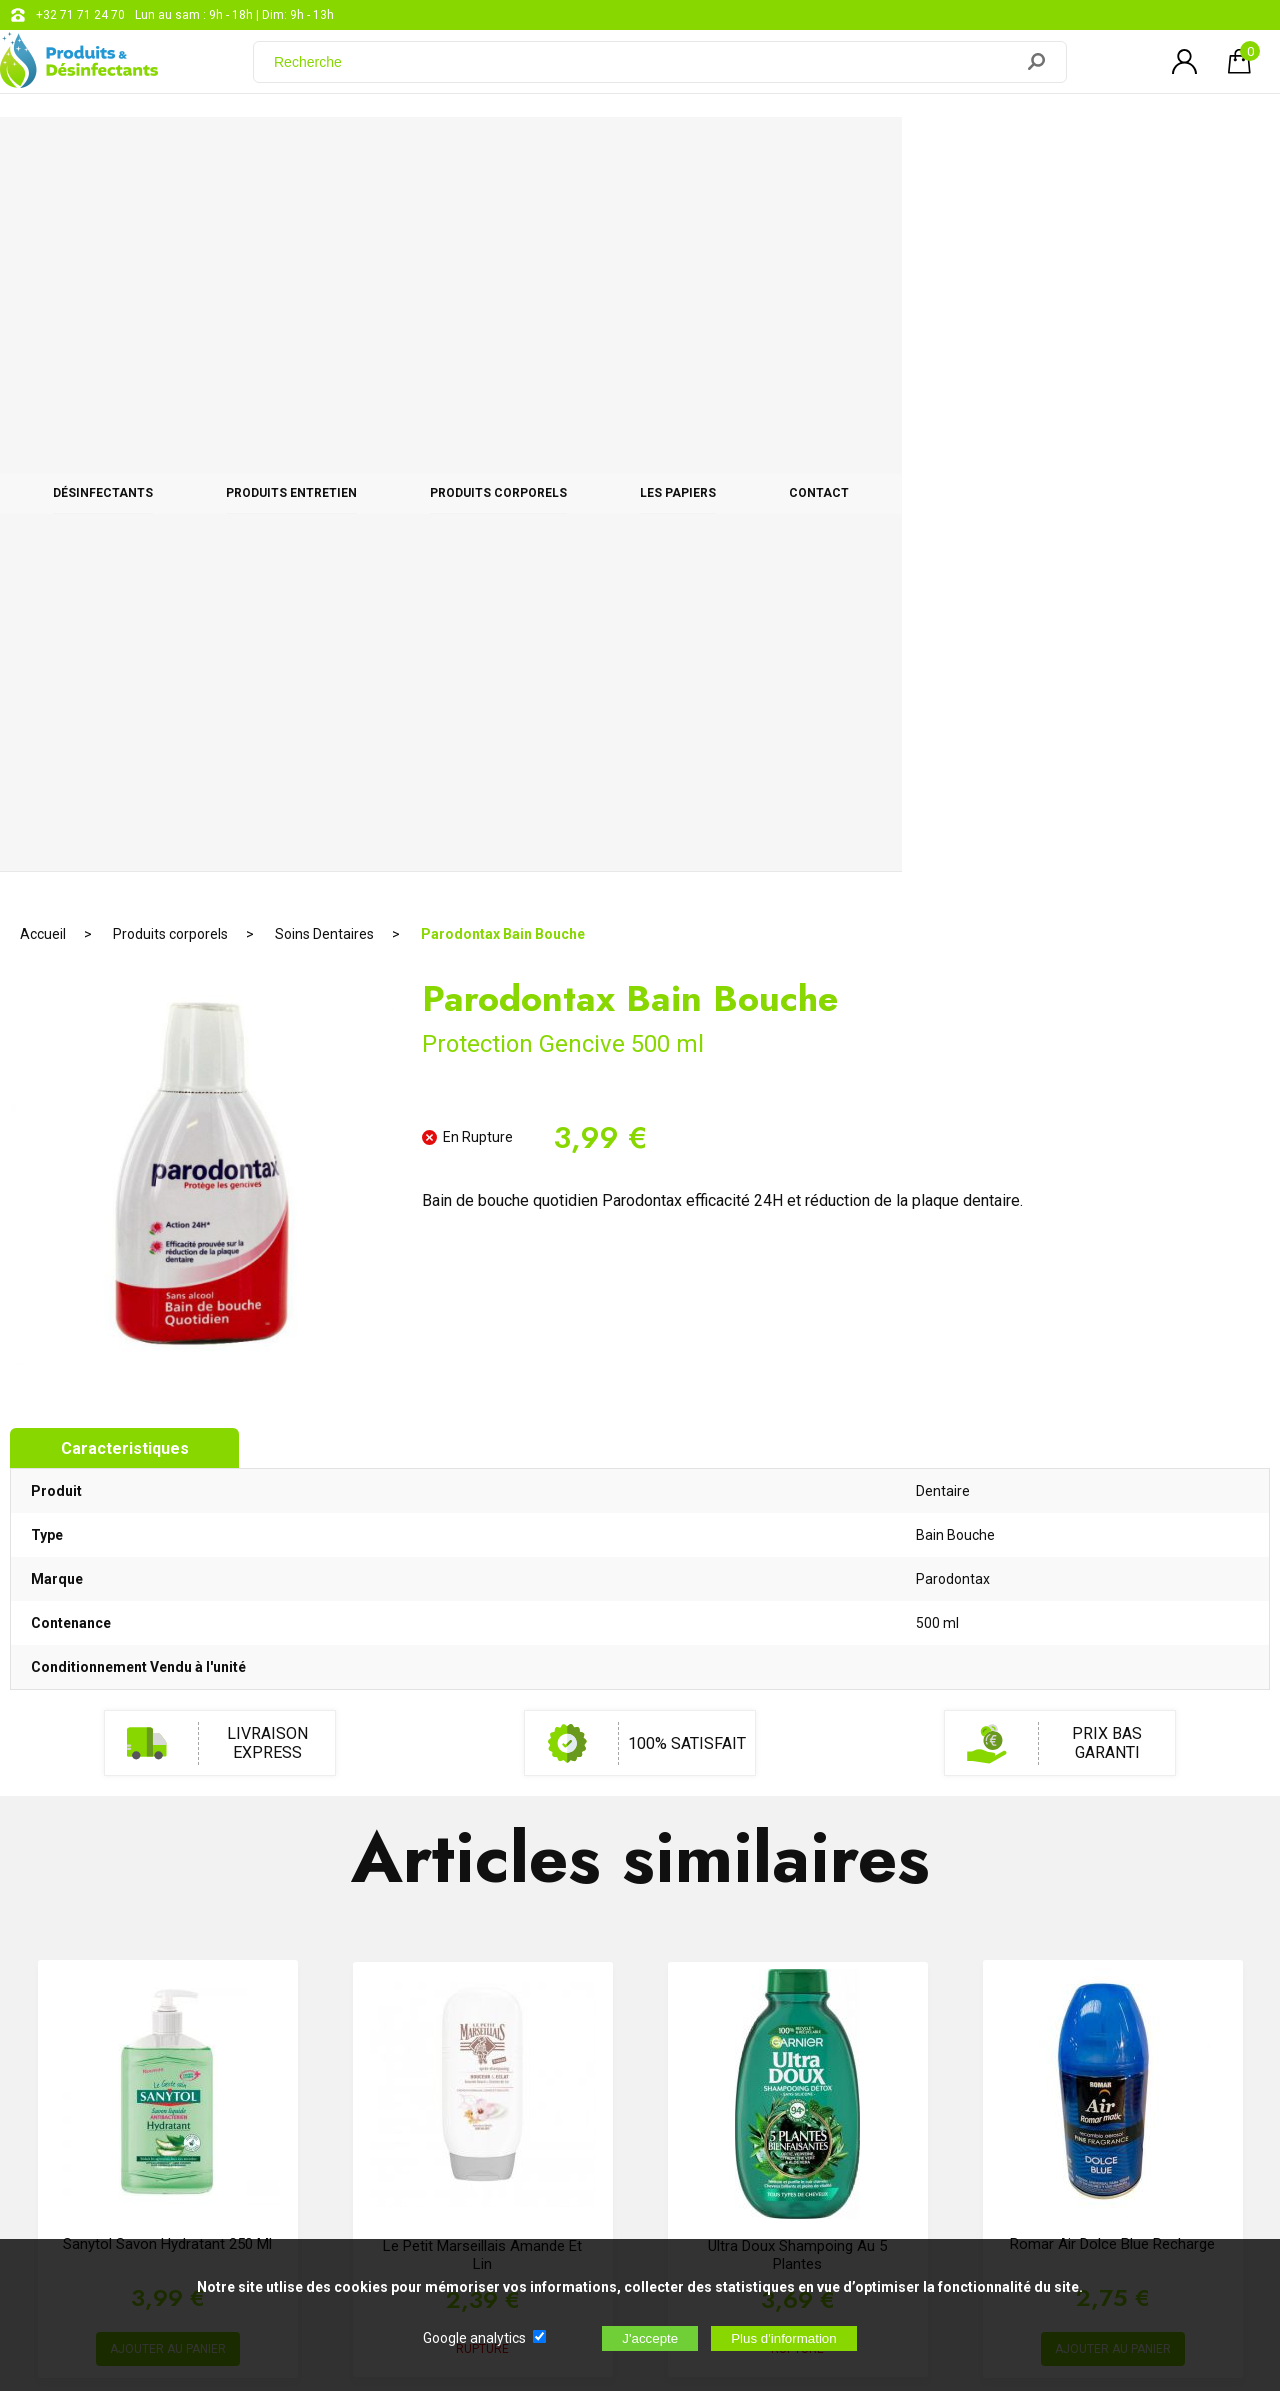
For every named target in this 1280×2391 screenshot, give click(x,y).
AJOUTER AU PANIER (168, 1631)
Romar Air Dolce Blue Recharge (1112, 1526)
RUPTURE (482, 1630)
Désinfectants (177, 152)
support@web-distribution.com (600, 1994)
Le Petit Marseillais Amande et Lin (482, 1536)
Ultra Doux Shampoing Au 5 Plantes (797, 1536)
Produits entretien (423, 152)
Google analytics (474, 2338)
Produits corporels (687, 152)
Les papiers (924, 152)
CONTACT (1123, 152)
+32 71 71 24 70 (80, 15)
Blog (527, 2044)
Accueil (43, 215)
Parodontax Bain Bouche (503, 215)
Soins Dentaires (324, 215)
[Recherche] (645, 73)
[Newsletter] (348, 2164)
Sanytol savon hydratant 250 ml (167, 1526)
